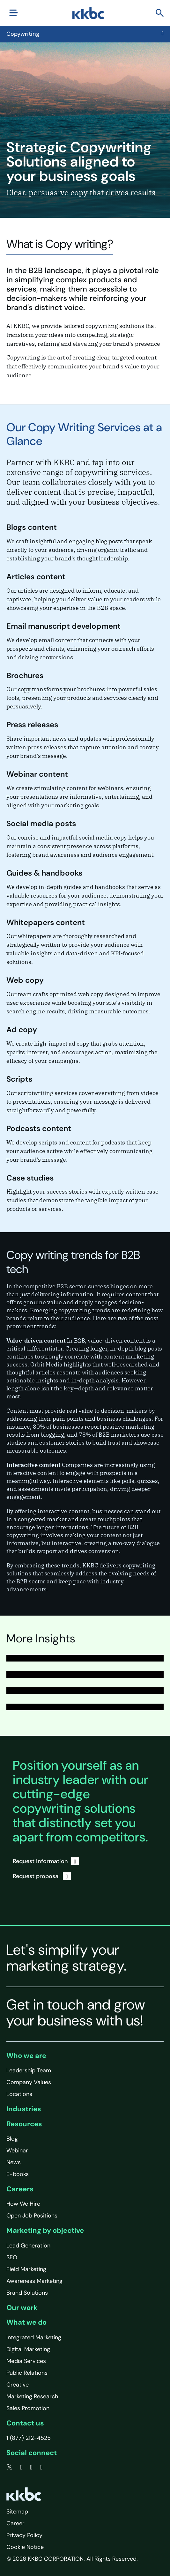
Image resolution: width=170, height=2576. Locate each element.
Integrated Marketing (33, 2337)
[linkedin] (31, 2467)
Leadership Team (28, 2070)
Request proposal (42, 1876)
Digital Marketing (28, 2349)
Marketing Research (32, 2396)
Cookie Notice (25, 2547)
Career (15, 2523)
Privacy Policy (24, 2535)
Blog (12, 2139)
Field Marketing (26, 2269)
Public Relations (27, 2373)
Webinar (17, 2150)
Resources (24, 2123)
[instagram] (41, 2467)
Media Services (26, 2361)
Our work (22, 2307)
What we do (26, 2322)
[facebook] (21, 2467)
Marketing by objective (45, 2230)
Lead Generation (28, 2245)
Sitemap (17, 2511)
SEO (11, 2257)
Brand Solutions (27, 2293)
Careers (19, 2189)
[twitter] (9, 2467)
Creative (17, 2384)
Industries (23, 2108)
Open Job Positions (31, 2215)
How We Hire (23, 2204)
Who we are (26, 2055)
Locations (19, 2094)
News (13, 2162)
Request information (46, 1861)
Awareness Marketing (34, 2281)
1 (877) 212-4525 (28, 2438)
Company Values (28, 2082)
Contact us (25, 2423)
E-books (17, 2174)
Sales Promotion (27, 2408)
